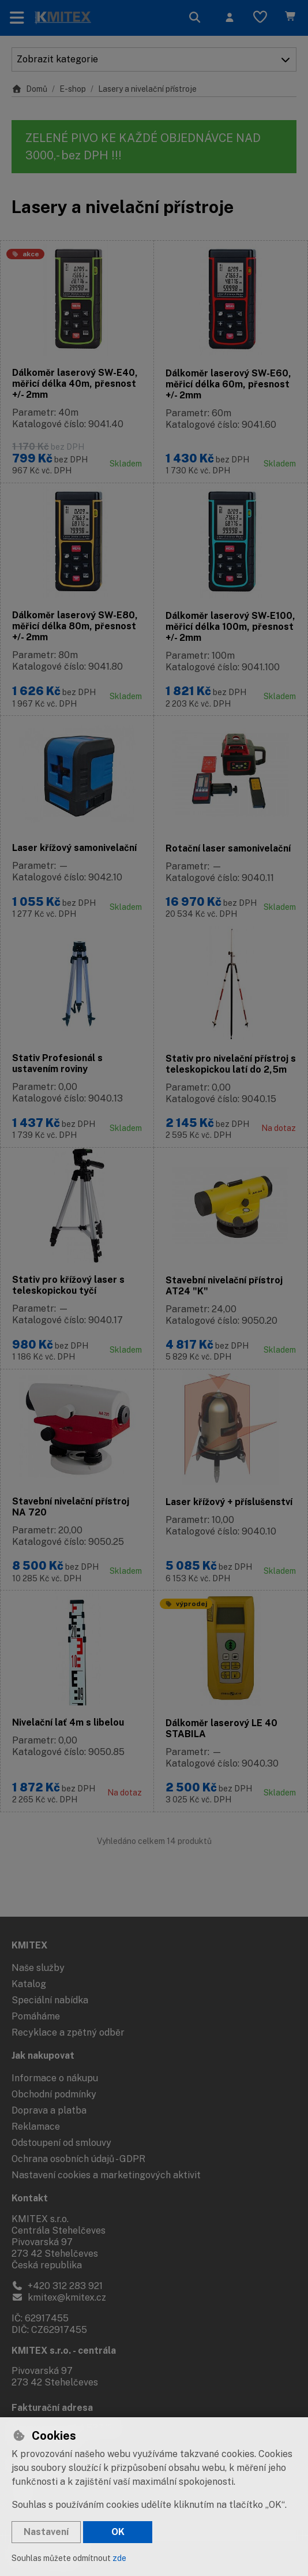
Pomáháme (36, 2016)
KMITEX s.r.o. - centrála (64, 2350)
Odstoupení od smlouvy (61, 2142)
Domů (29, 89)
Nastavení (46, 2531)
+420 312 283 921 (57, 2285)
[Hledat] (195, 18)
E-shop (72, 89)
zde (119, 2558)
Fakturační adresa (52, 2407)
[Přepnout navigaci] (17, 18)
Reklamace (36, 2126)
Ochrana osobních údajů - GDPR (78, 2158)
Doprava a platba (49, 2110)
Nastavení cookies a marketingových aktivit (106, 2175)
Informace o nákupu (55, 2078)
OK (118, 2531)
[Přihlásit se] (229, 18)
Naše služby (38, 1967)
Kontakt (30, 2198)
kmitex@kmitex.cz (59, 2297)
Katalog (29, 1983)
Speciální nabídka (50, 2000)
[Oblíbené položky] (260, 18)
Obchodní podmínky (54, 2094)
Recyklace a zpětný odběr (68, 2032)
